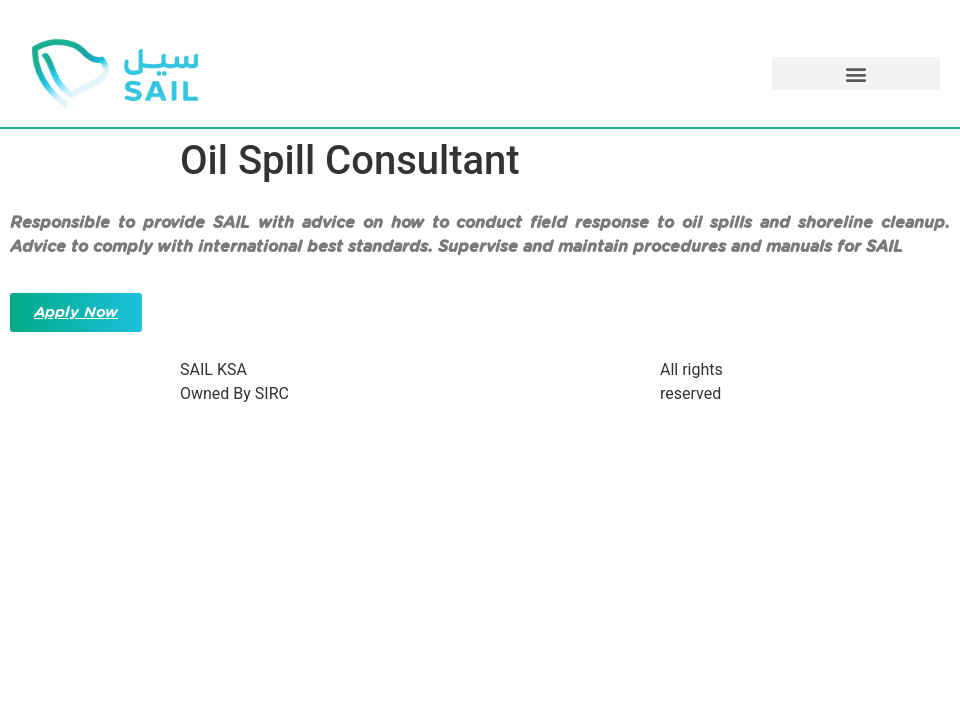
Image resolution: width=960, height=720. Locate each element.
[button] (856, 73)
